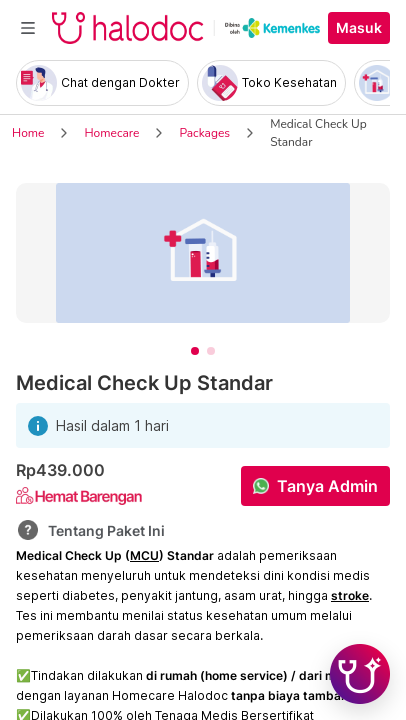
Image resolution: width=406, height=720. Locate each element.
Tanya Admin (327, 486)
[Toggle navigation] (28, 28)
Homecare (111, 133)
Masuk (359, 28)
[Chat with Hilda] (360, 674)
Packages (204, 133)
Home (28, 133)
